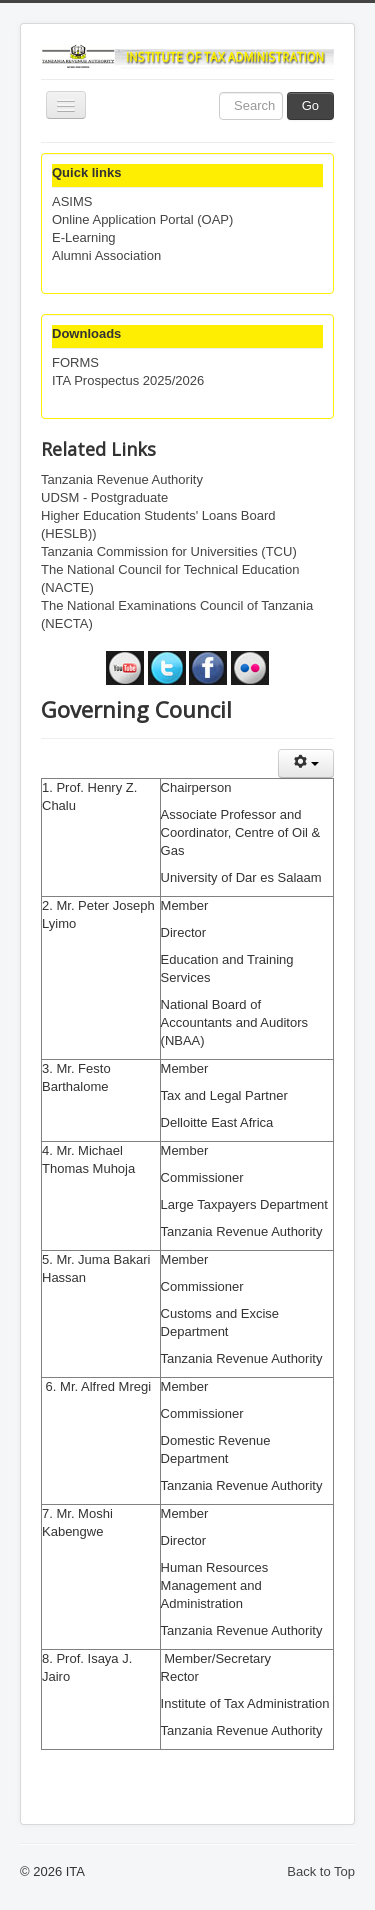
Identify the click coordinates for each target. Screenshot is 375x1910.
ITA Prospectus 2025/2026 (128, 380)
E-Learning (84, 237)
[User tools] (306, 763)
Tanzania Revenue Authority (122, 479)
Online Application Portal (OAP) (142, 219)
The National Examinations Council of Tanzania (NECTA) (177, 614)
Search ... (219, 92)
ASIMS (72, 201)
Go (310, 105)
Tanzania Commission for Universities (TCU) (169, 551)
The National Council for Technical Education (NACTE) (170, 578)
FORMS (75, 362)
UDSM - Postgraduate (104, 497)
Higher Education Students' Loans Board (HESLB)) (158, 524)
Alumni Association (106, 255)
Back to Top (321, 1871)
